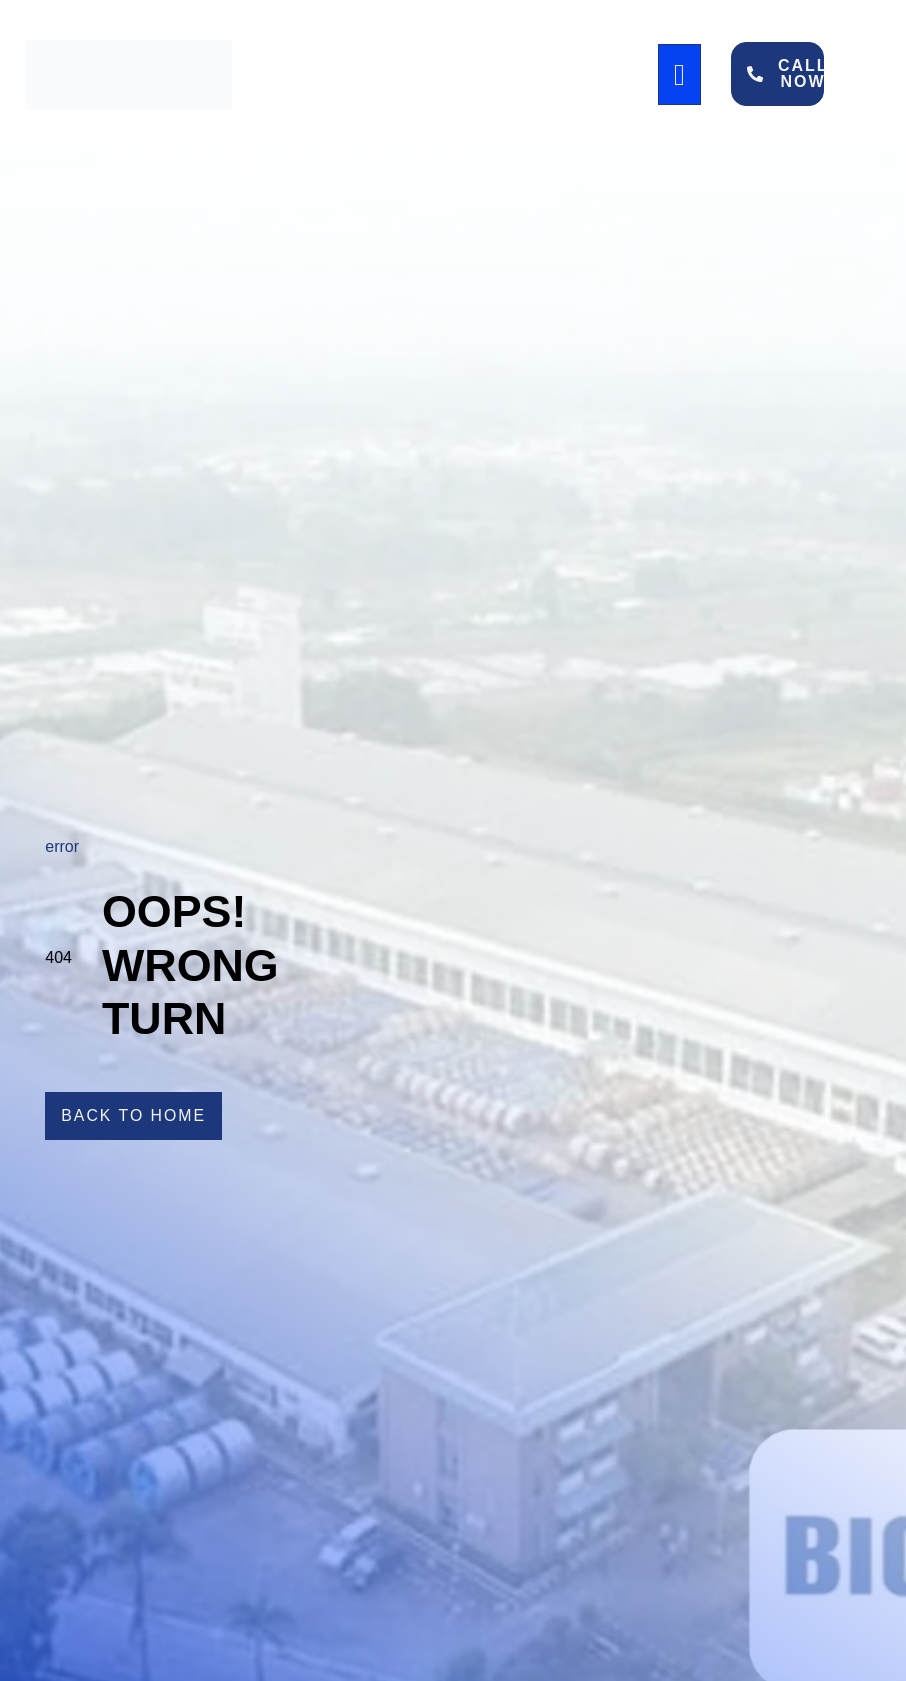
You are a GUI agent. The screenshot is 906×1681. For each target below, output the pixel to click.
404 (58, 957)
